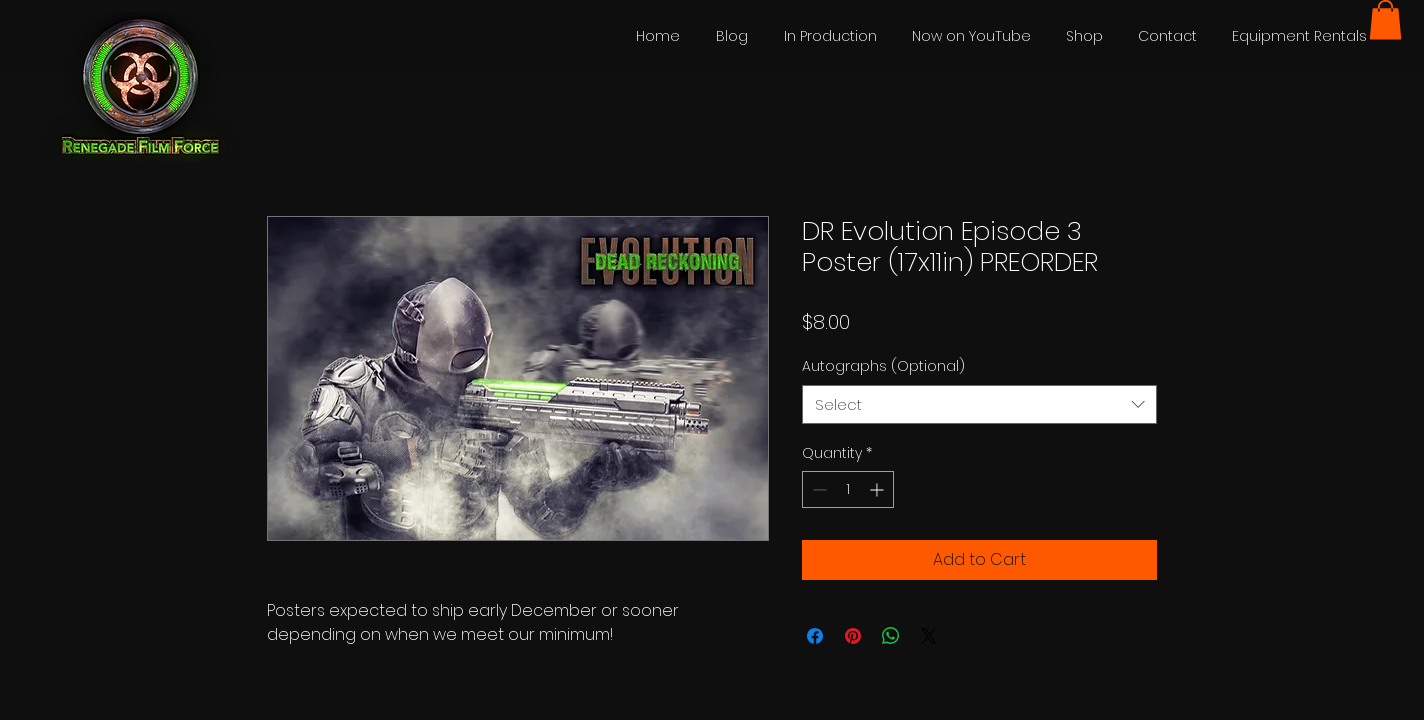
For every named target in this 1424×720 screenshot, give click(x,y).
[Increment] (878, 489)
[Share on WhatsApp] (891, 636)
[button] (1385, 19)
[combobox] (979, 404)
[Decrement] (817, 489)
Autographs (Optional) (883, 366)
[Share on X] (929, 636)
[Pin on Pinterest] (853, 636)
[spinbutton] (848, 489)
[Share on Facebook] (815, 636)
